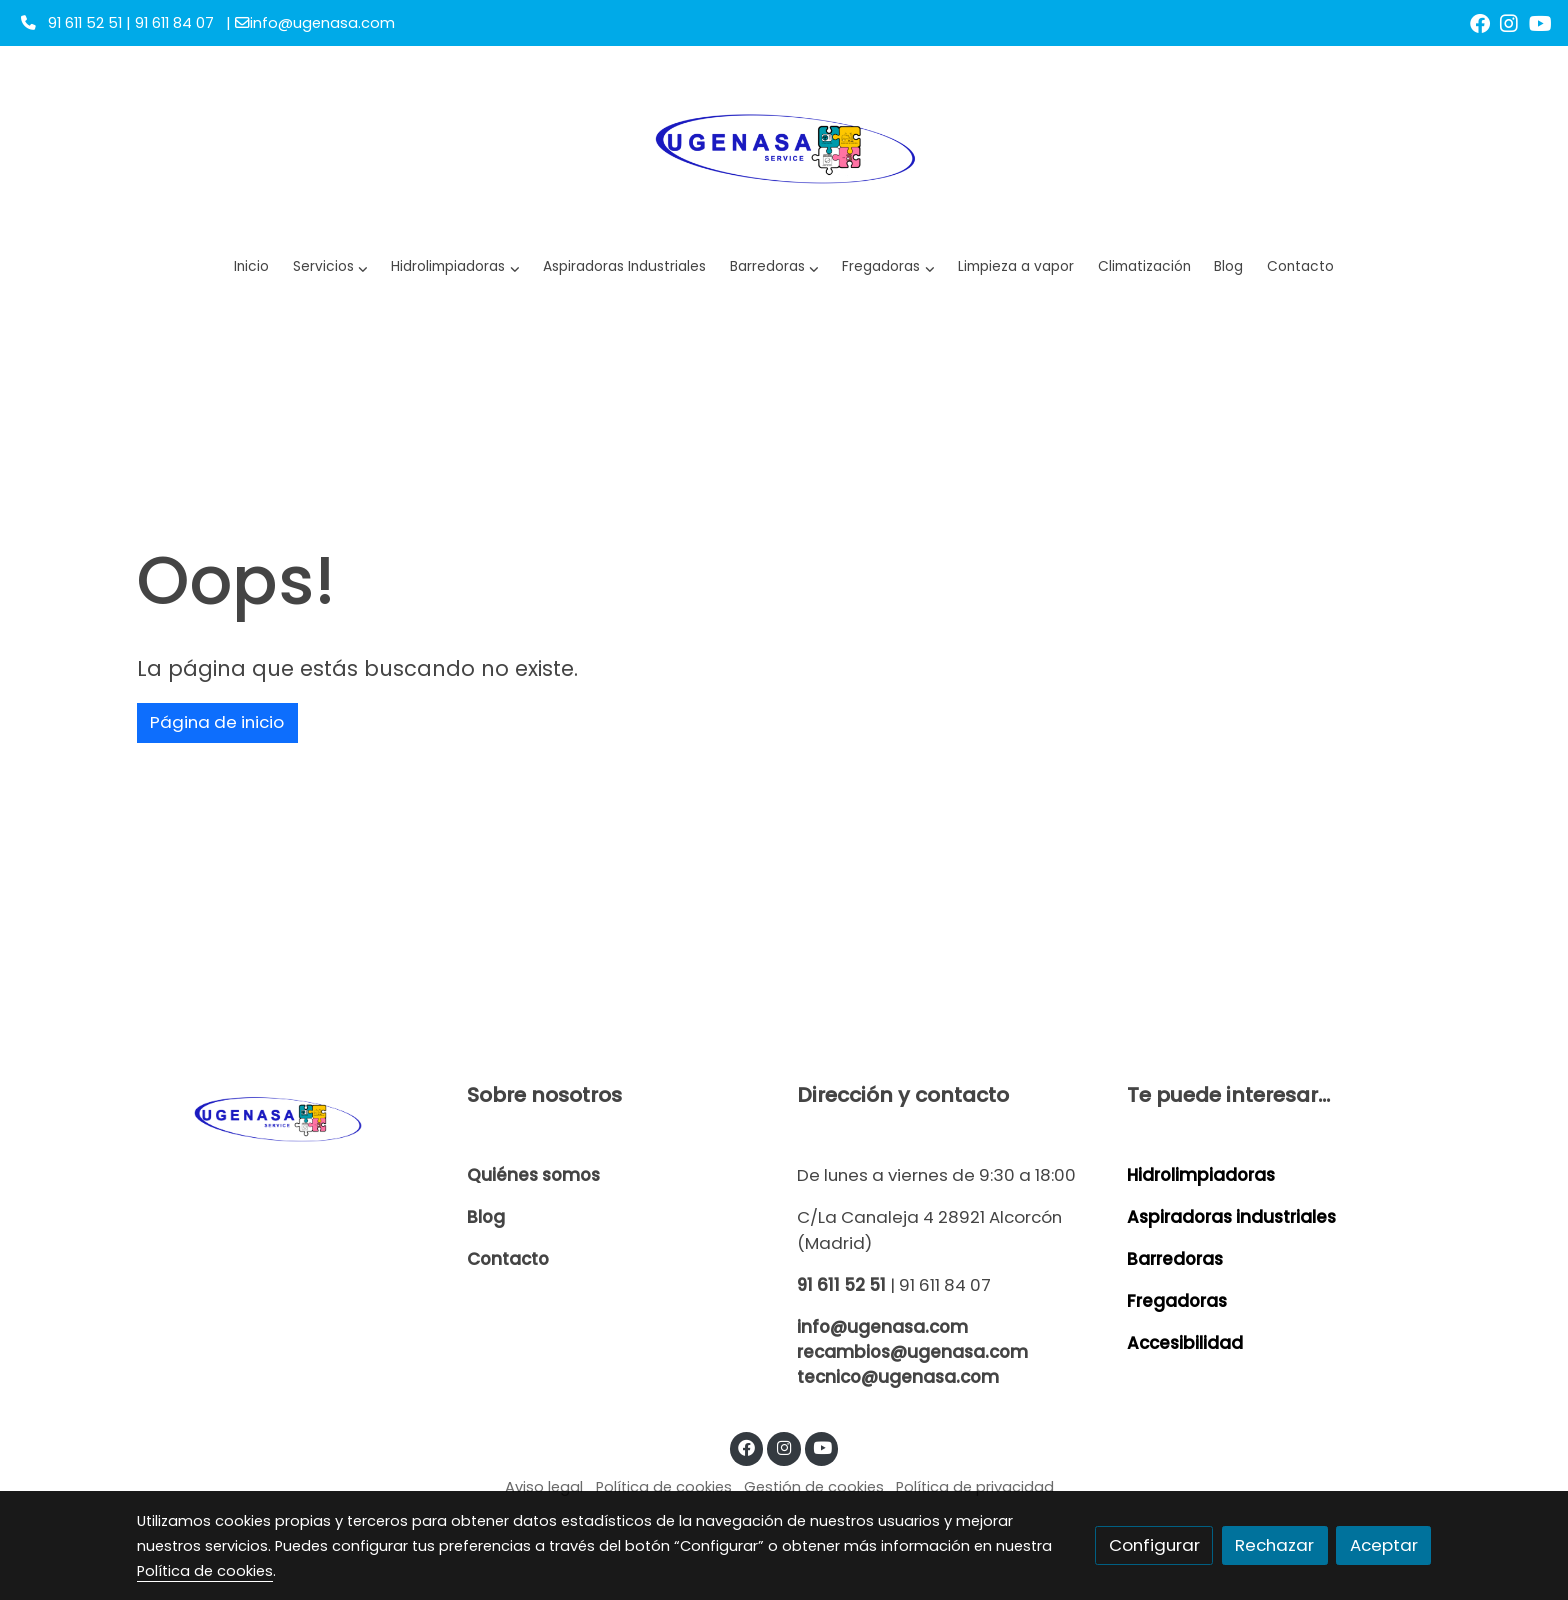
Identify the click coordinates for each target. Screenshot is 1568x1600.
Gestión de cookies (814, 1487)
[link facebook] (1480, 22)
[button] (455, 267)
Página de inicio (217, 722)
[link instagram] (1509, 22)
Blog (486, 1217)
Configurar (1154, 1545)
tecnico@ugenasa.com (898, 1377)
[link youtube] (1540, 22)
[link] (784, 146)
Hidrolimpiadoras (1201, 1175)
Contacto (508, 1259)
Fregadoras (1177, 1301)
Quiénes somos (533, 1175)
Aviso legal (544, 1487)
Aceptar (1384, 1545)
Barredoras (1175, 1259)
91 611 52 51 (841, 1285)
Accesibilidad (1185, 1343)
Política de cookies (664, 1487)
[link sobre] (289, 1117)
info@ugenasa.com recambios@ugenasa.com (912, 1339)
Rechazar (1274, 1545)
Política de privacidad (975, 1487)
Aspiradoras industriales (1231, 1217)
